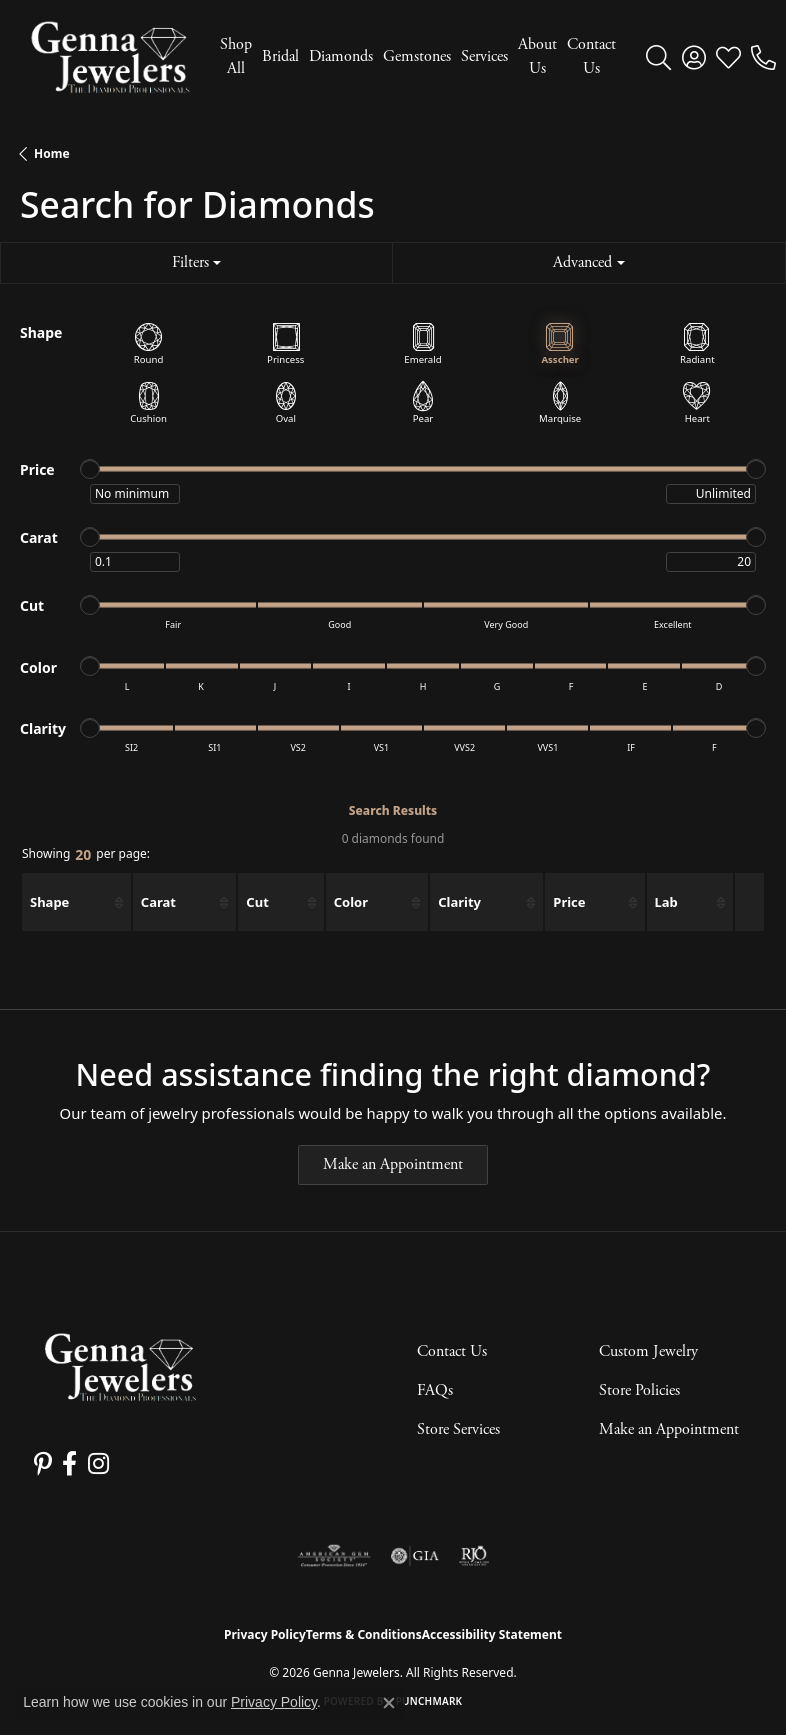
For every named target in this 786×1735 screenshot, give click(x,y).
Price (569, 902)
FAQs (435, 1390)
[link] (763, 57)
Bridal (280, 56)
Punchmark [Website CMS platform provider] (429, 1701)
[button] (658, 57)
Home (52, 153)
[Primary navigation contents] (413, 57)
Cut (257, 902)
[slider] (90, 469)
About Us (537, 56)
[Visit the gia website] (415, 1556)
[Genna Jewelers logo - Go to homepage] (110, 57)
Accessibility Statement (492, 1634)
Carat (158, 902)
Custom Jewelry (648, 1351)
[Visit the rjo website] (474, 1556)
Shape (49, 902)
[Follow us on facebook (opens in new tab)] (69, 1464)
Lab (666, 902)
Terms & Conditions (364, 1634)
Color (351, 902)
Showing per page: (86, 856)
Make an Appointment (393, 1164)
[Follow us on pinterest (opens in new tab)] (43, 1464)
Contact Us (591, 56)
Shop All (236, 56)
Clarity (459, 902)
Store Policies (639, 1390)
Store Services (458, 1429)
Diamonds (341, 56)
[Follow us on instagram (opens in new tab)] (97, 1464)
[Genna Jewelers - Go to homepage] (120, 1367)
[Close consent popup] (389, 1703)
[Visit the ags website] (334, 1556)
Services (484, 56)
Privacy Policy (265, 1634)
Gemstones (417, 56)
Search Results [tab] (393, 810)
